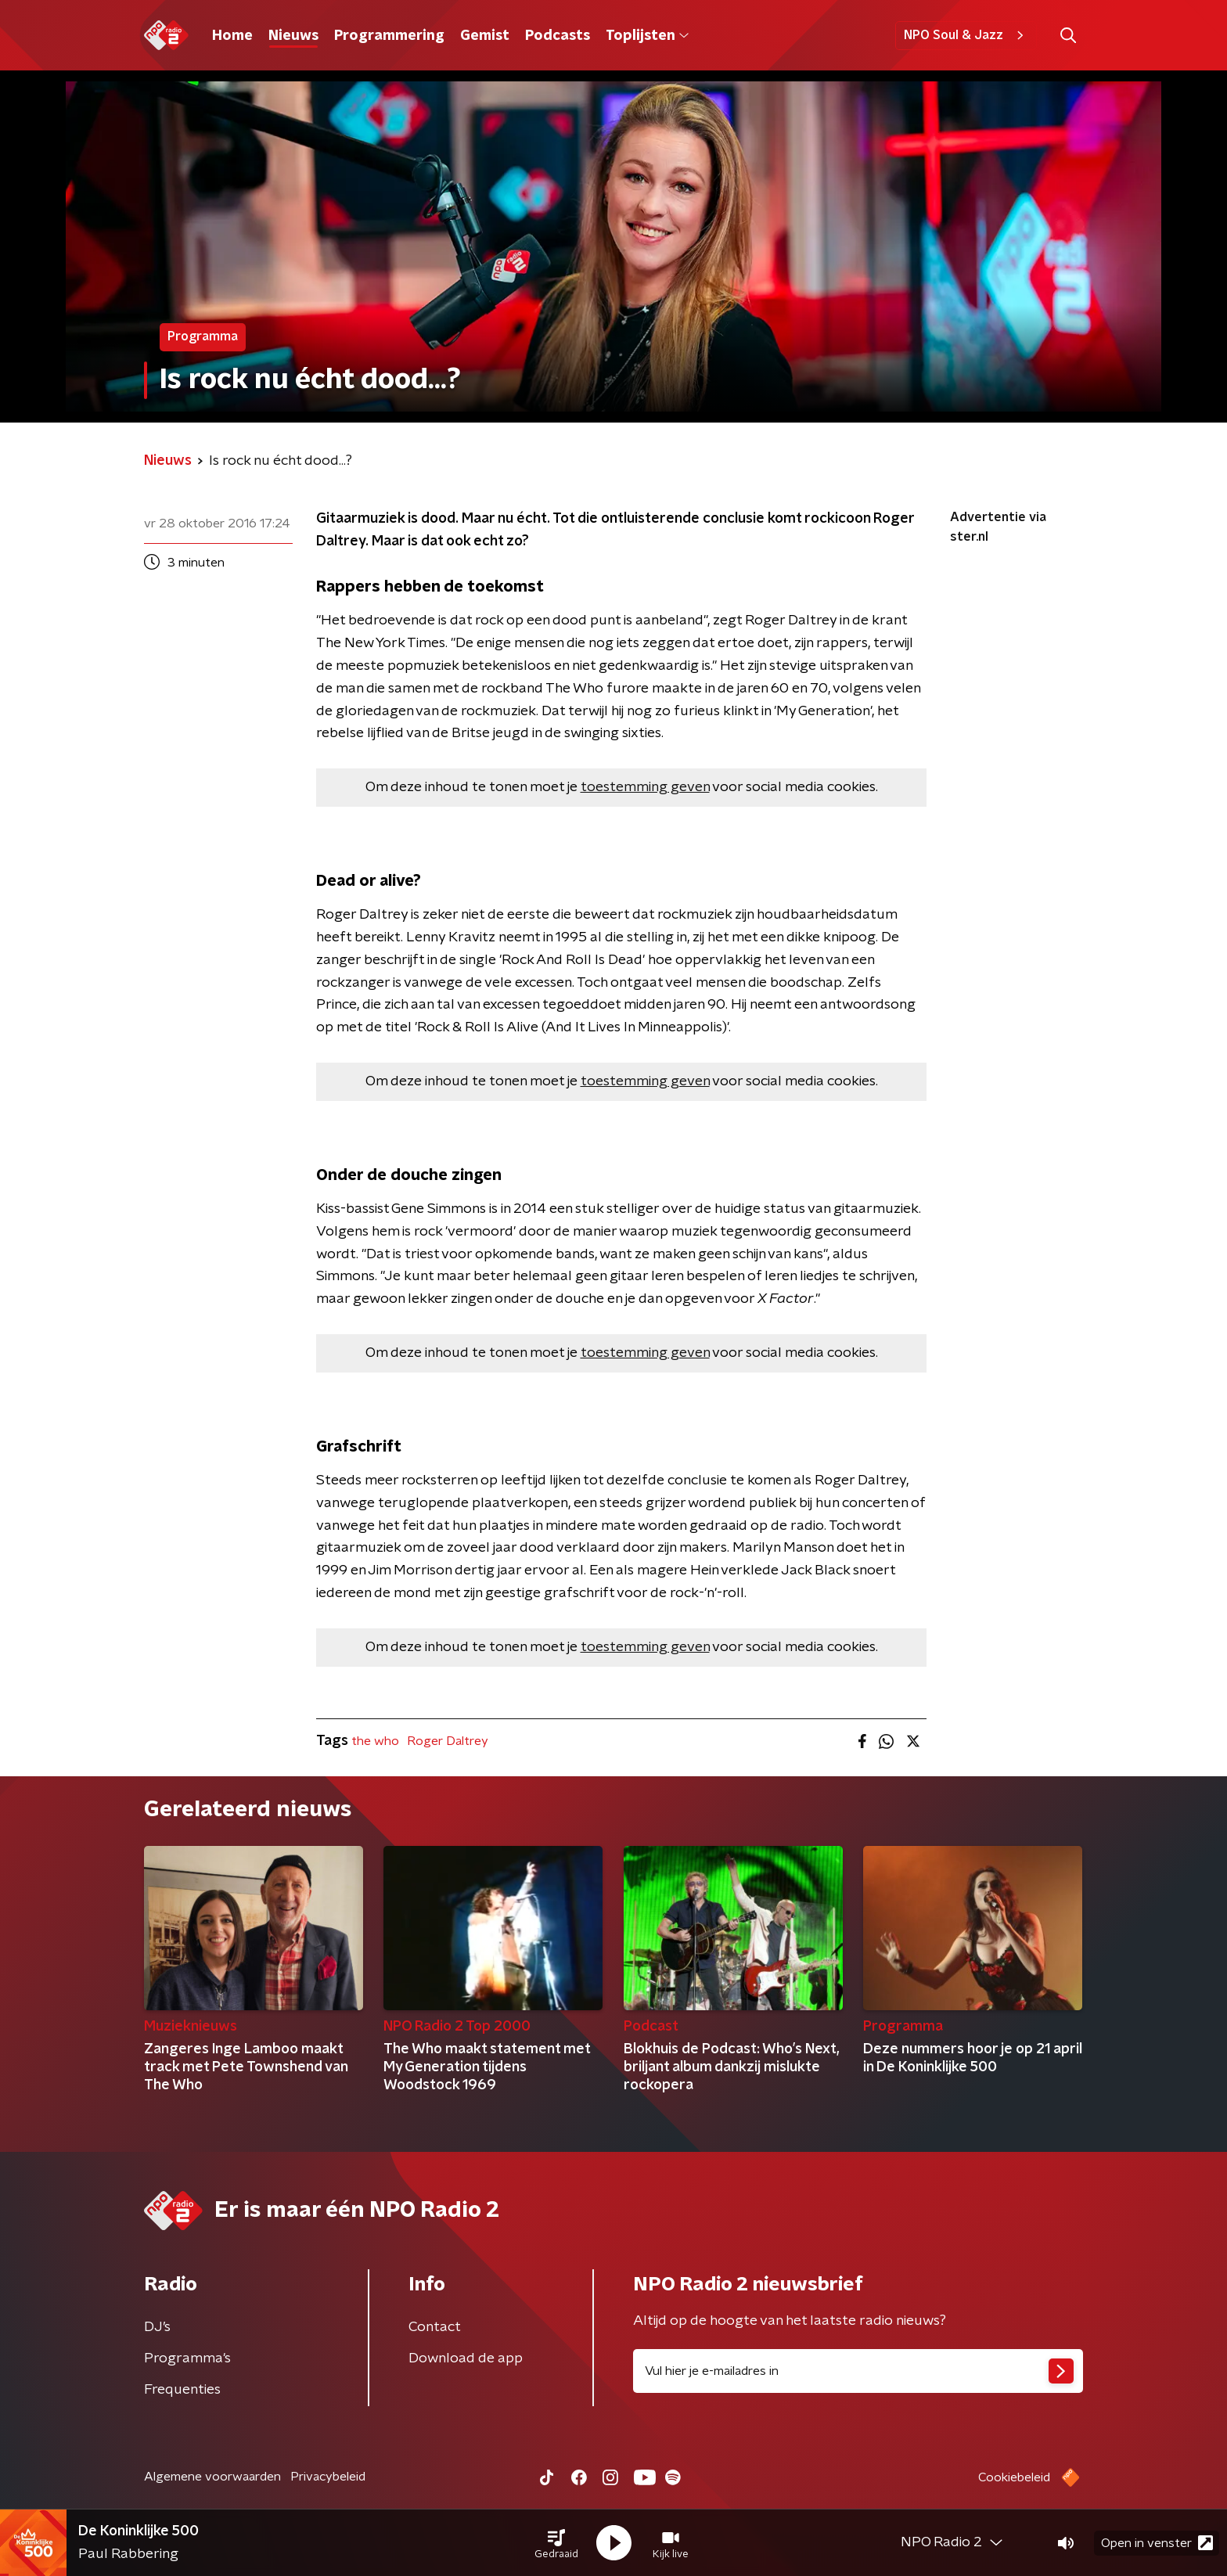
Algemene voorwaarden (212, 2476)
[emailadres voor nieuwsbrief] (858, 2371)
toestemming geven (645, 787)
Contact (434, 2327)
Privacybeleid (327, 2476)
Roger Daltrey (447, 1741)
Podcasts (557, 36)
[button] (556, 2543)
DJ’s (157, 2327)
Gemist (484, 36)
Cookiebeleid (1014, 2477)
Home (232, 36)
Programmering (389, 36)
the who (375, 1741)
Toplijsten (647, 36)
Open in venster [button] (1157, 2542)
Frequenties (182, 2390)
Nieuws (293, 36)
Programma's (187, 2358)
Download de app (465, 2358)
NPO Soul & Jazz (966, 35)
